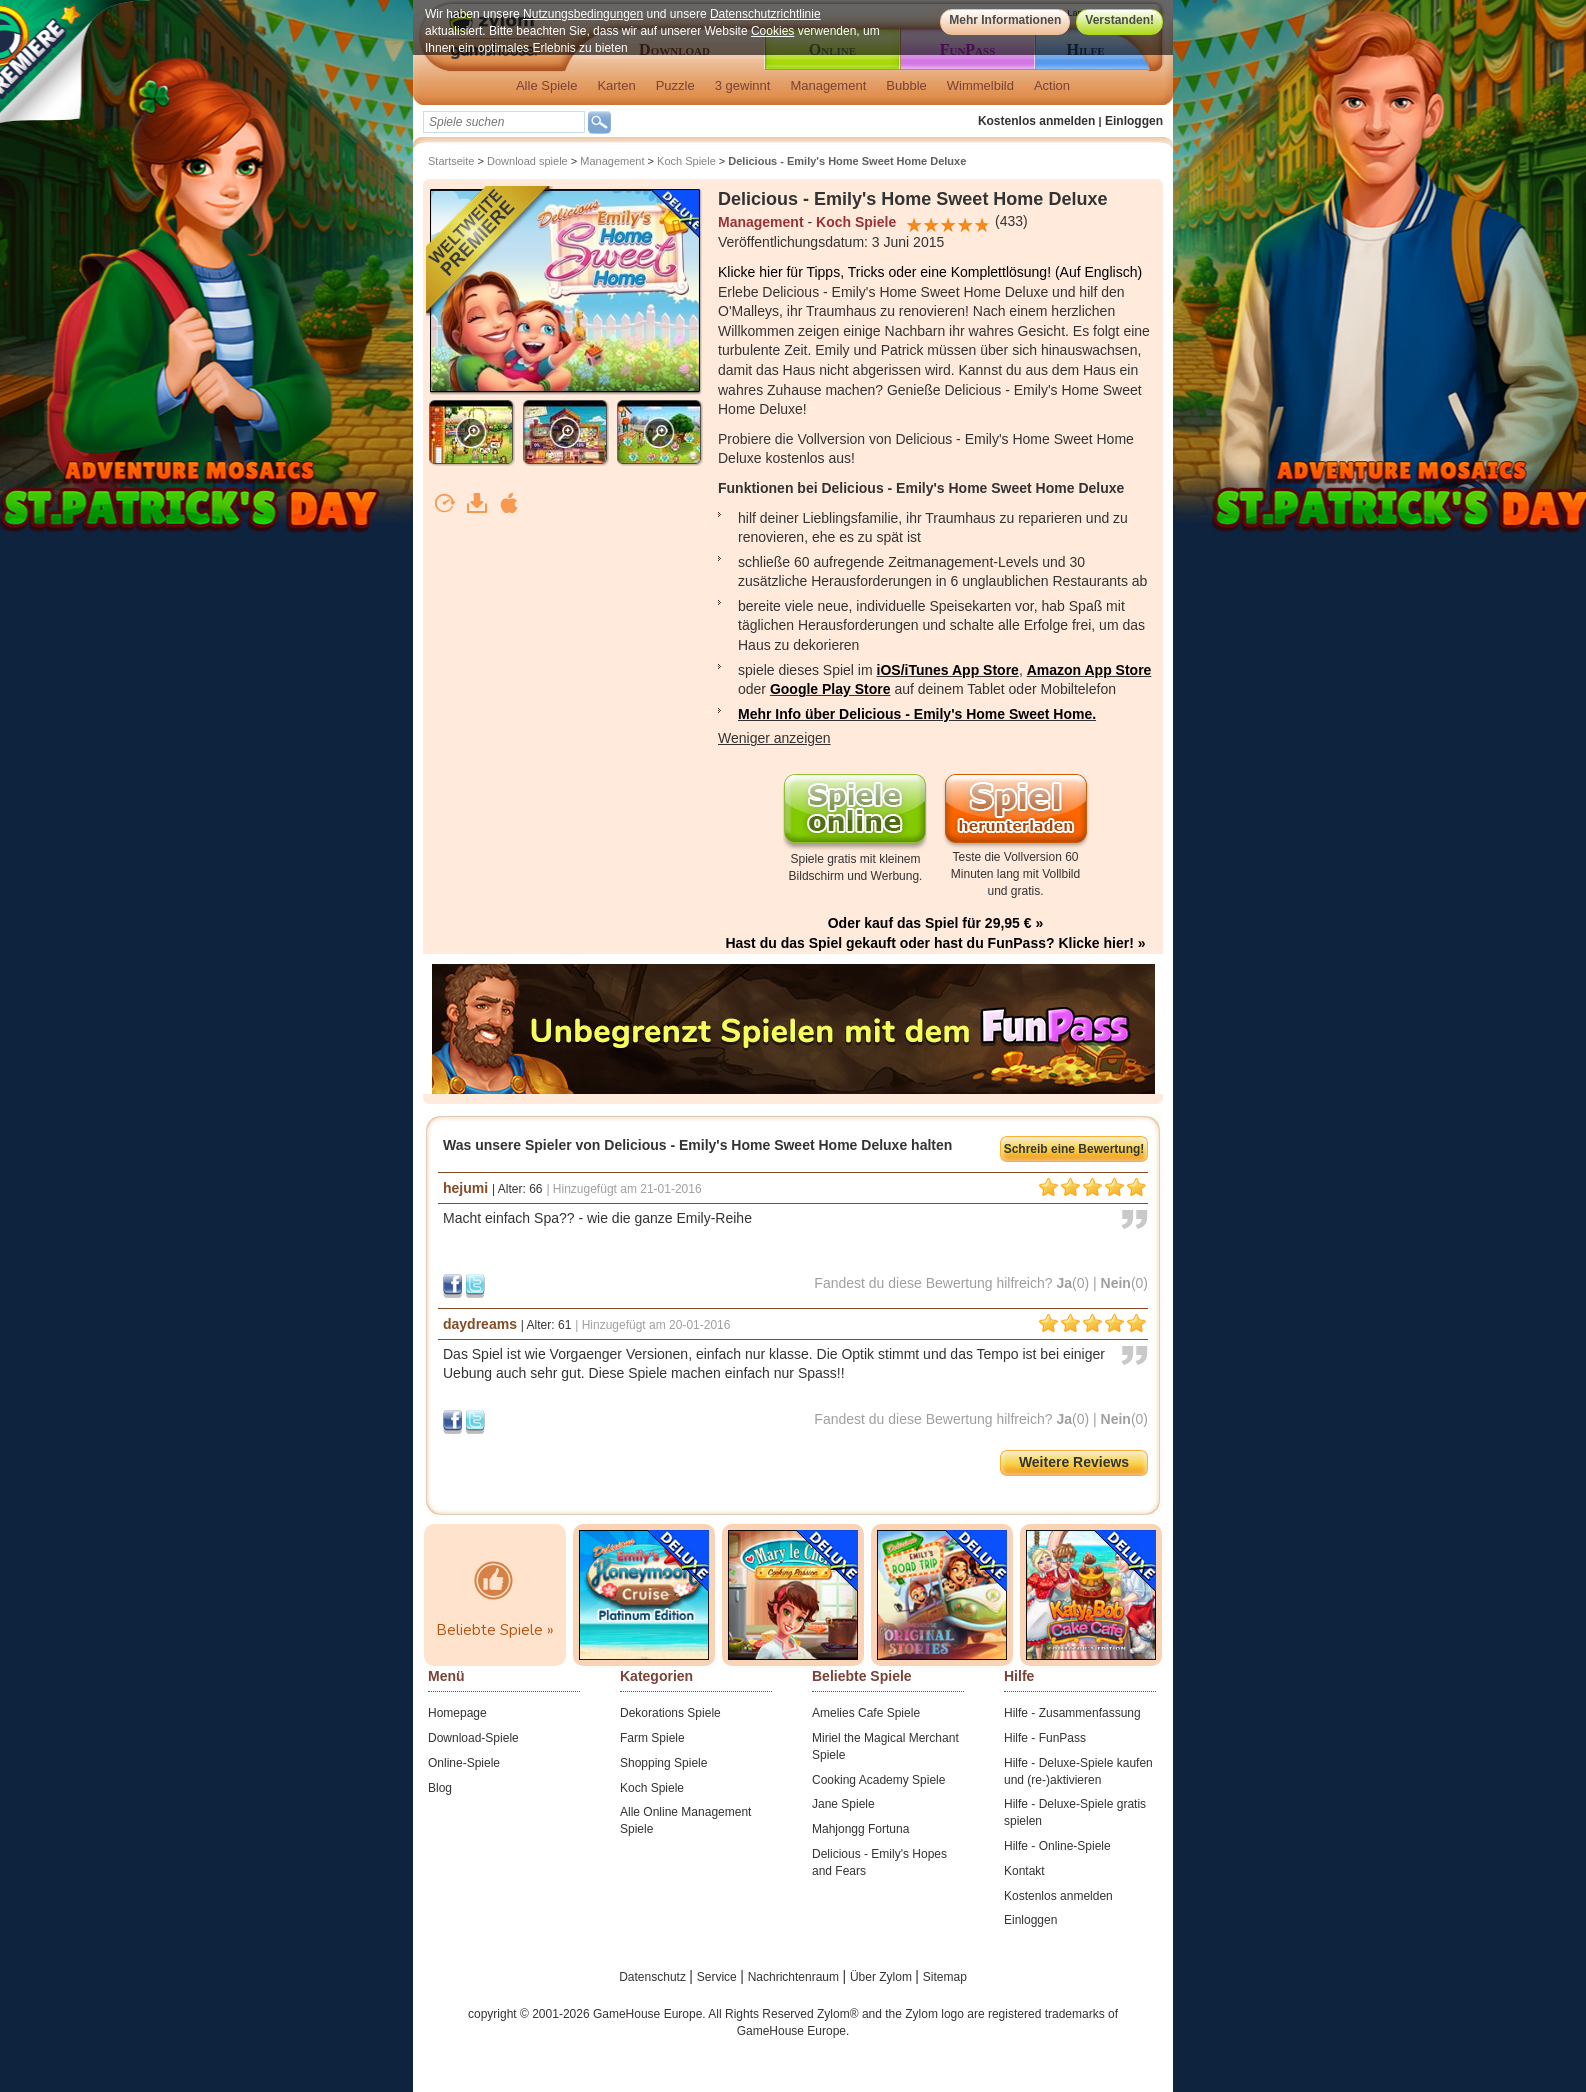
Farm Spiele (652, 1738)
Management (828, 85)
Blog (440, 1788)
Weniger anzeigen (774, 738)
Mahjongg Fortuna (860, 1829)
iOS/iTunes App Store (948, 670)
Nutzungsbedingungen (583, 14)
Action (1052, 85)
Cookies (772, 31)
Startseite (451, 161)
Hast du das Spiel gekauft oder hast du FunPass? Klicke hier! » (935, 943)
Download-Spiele (473, 1738)
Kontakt (1024, 1871)
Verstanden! (1119, 20)
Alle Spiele (546, 85)
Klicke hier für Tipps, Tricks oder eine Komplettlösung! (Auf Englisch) (930, 272)
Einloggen (1134, 121)
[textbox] (504, 122)
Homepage (457, 1713)
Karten (616, 85)
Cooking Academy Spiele (878, 1780)
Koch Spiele (686, 161)
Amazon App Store (1089, 670)
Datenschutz (654, 1977)
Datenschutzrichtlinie (765, 14)
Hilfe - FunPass (1045, 1738)
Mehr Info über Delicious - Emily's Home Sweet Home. (917, 714)
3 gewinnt (743, 85)
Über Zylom (882, 1977)
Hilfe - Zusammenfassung (1072, 1713)
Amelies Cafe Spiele (866, 1713)
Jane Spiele (843, 1804)
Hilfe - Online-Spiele (1057, 1846)
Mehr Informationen (1005, 20)
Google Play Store (830, 689)
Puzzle (675, 85)
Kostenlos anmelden (1036, 121)
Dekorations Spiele (670, 1713)
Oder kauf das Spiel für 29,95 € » (936, 923)
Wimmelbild (980, 85)
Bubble (906, 85)
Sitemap (945, 1977)
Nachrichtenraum (795, 1977)
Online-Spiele (464, 1763)
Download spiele (527, 161)
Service (718, 1977)
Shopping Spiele (663, 1763)
